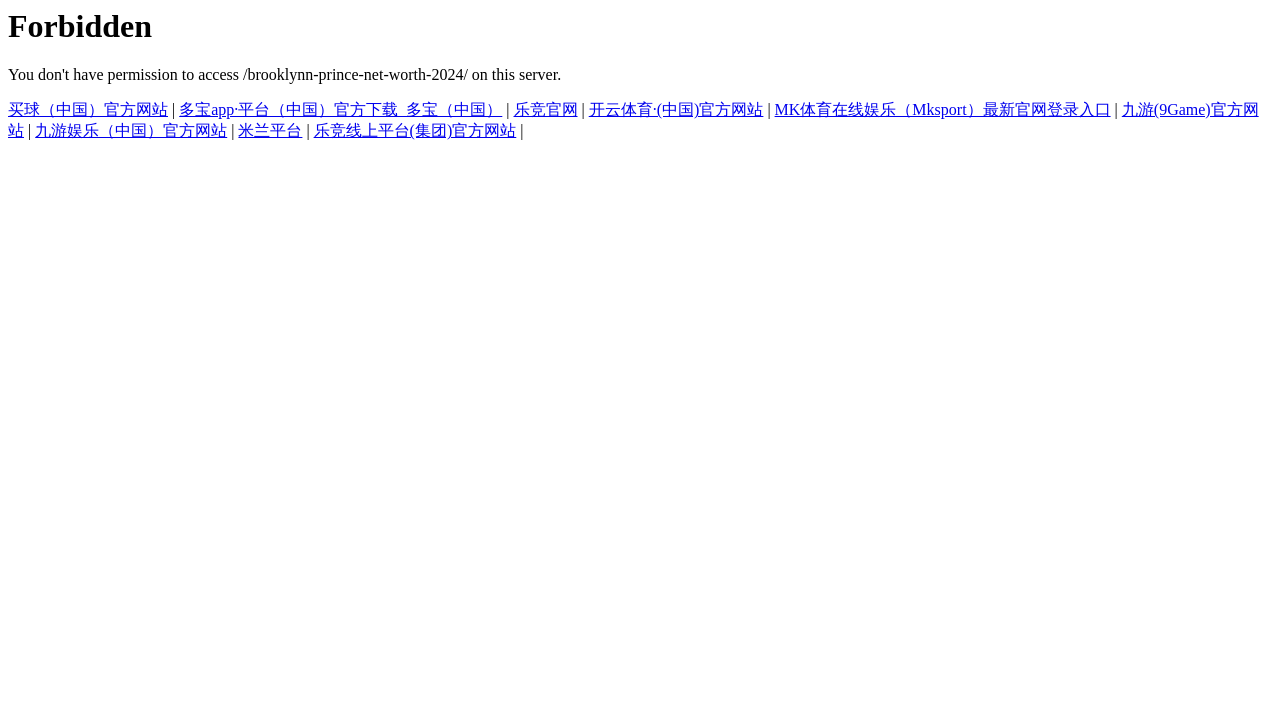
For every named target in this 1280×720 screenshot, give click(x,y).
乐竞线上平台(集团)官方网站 (415, 130)
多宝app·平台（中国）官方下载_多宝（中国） (340, 109)
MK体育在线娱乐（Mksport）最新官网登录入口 (943, 109)
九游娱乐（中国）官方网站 (131, 130)
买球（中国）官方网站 (88, 109)
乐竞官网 (546, 109)
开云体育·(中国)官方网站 (676, 109)
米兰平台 (270, 130)
